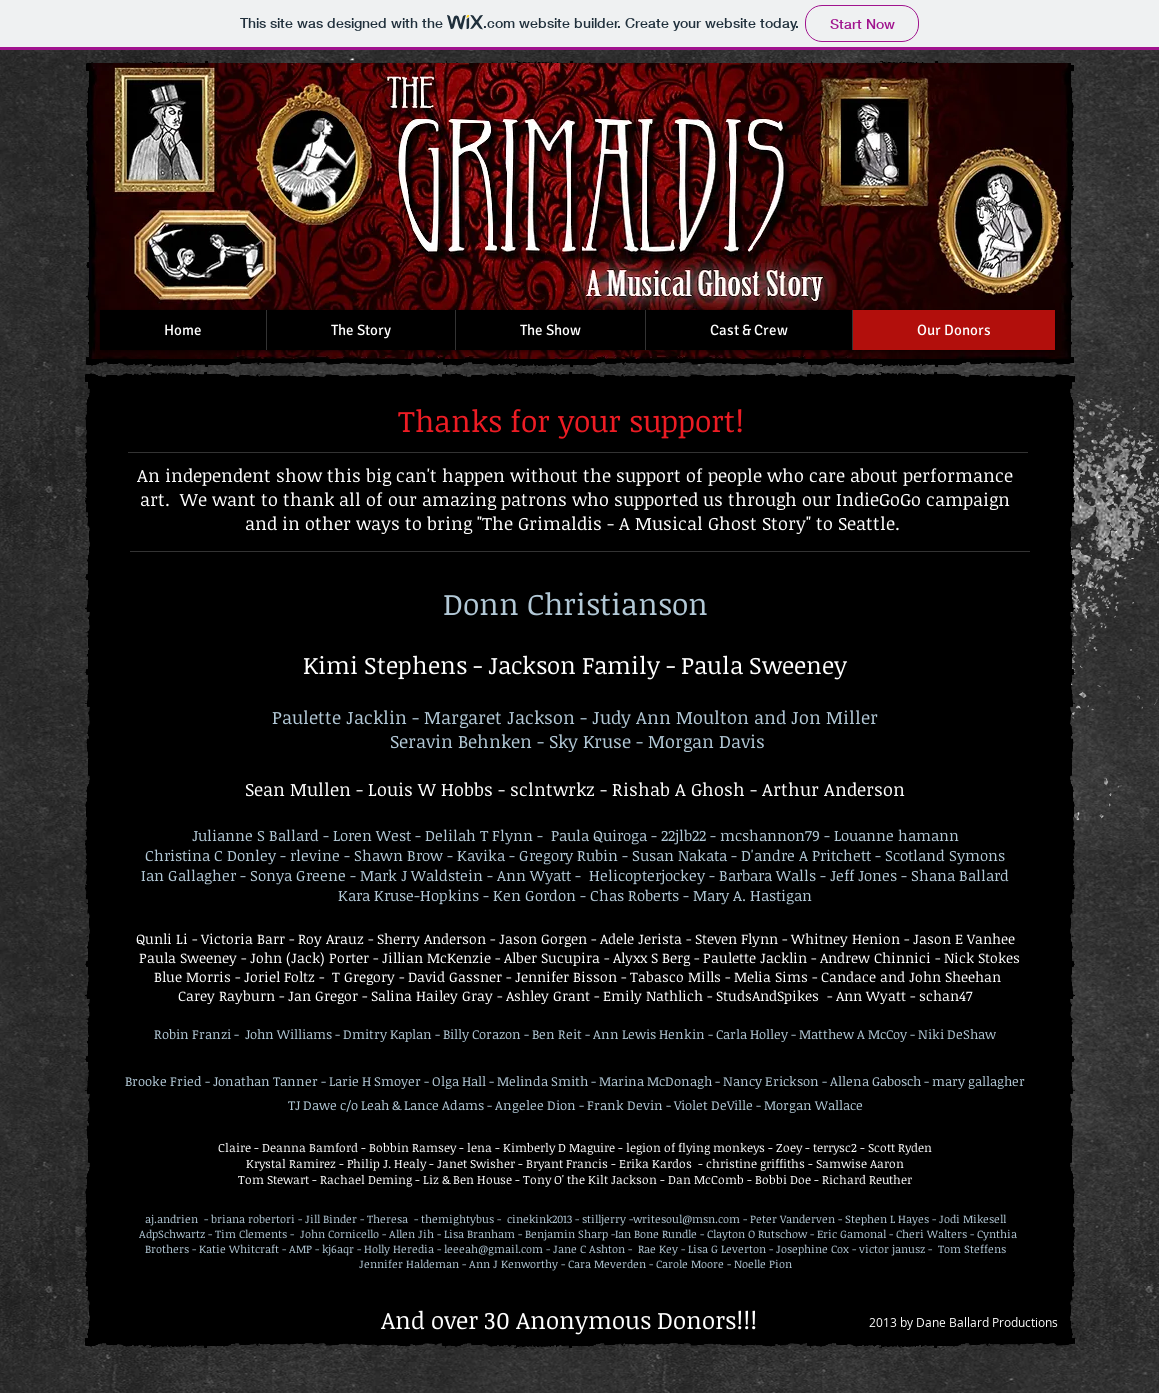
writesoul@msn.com (686, 1218)
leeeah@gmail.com (493, 1248)
